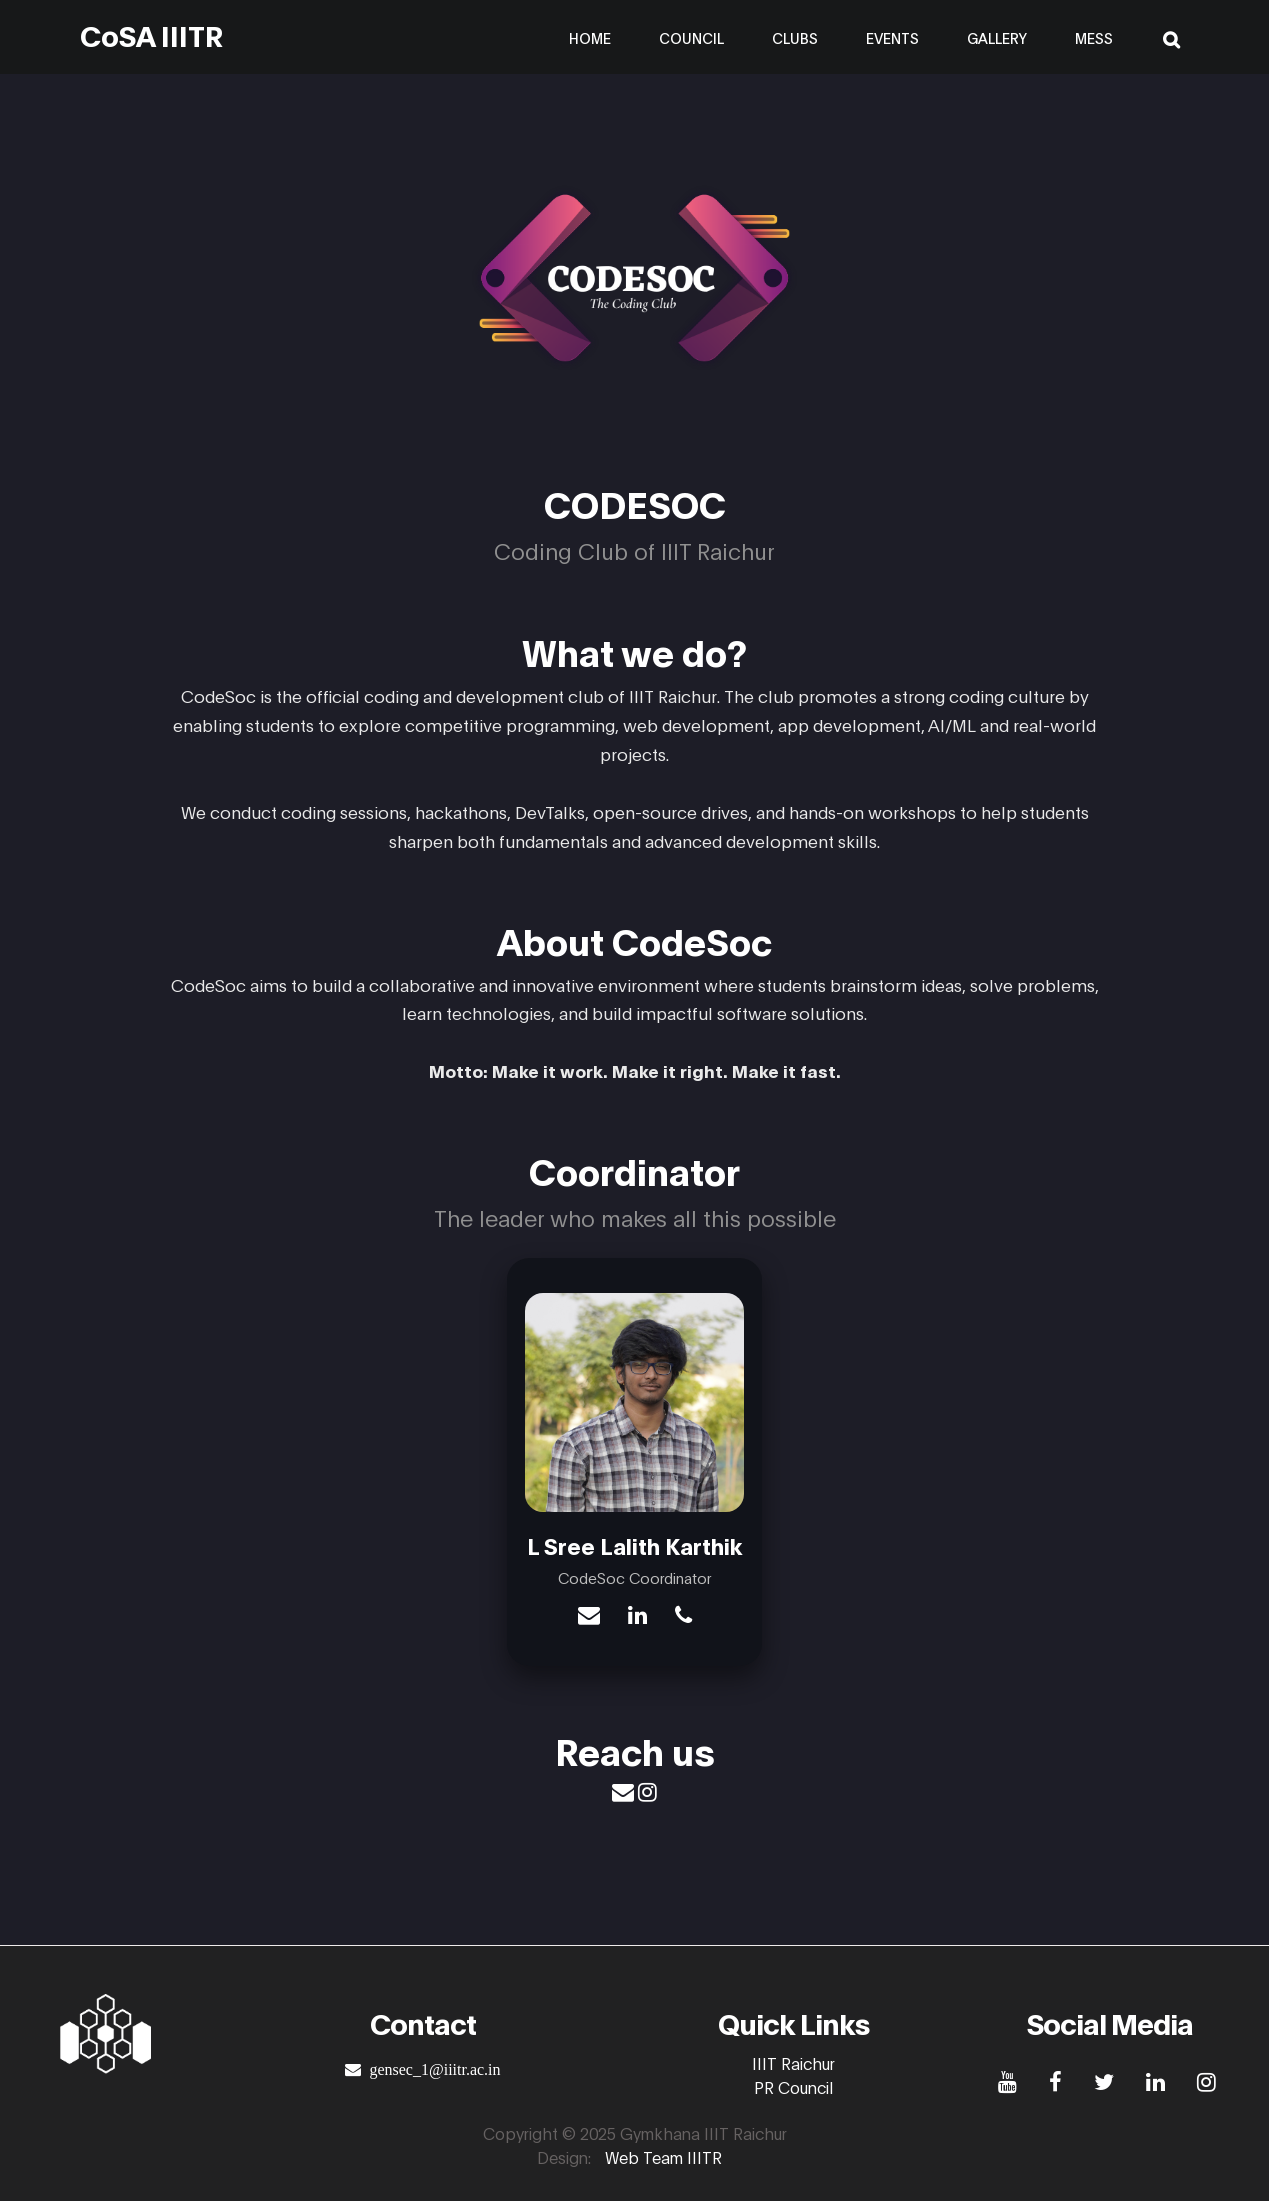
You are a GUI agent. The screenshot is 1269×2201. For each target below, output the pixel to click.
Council (691, 37)
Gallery (997, 37)
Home (590, 37)
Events (892, 37)
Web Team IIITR (663, 2156)
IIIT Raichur (793, 2062)
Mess (1094, 37)
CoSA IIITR (151, 34)
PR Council (793, 2086)
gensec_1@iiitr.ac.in (430, 2069)
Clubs (795, 37)
